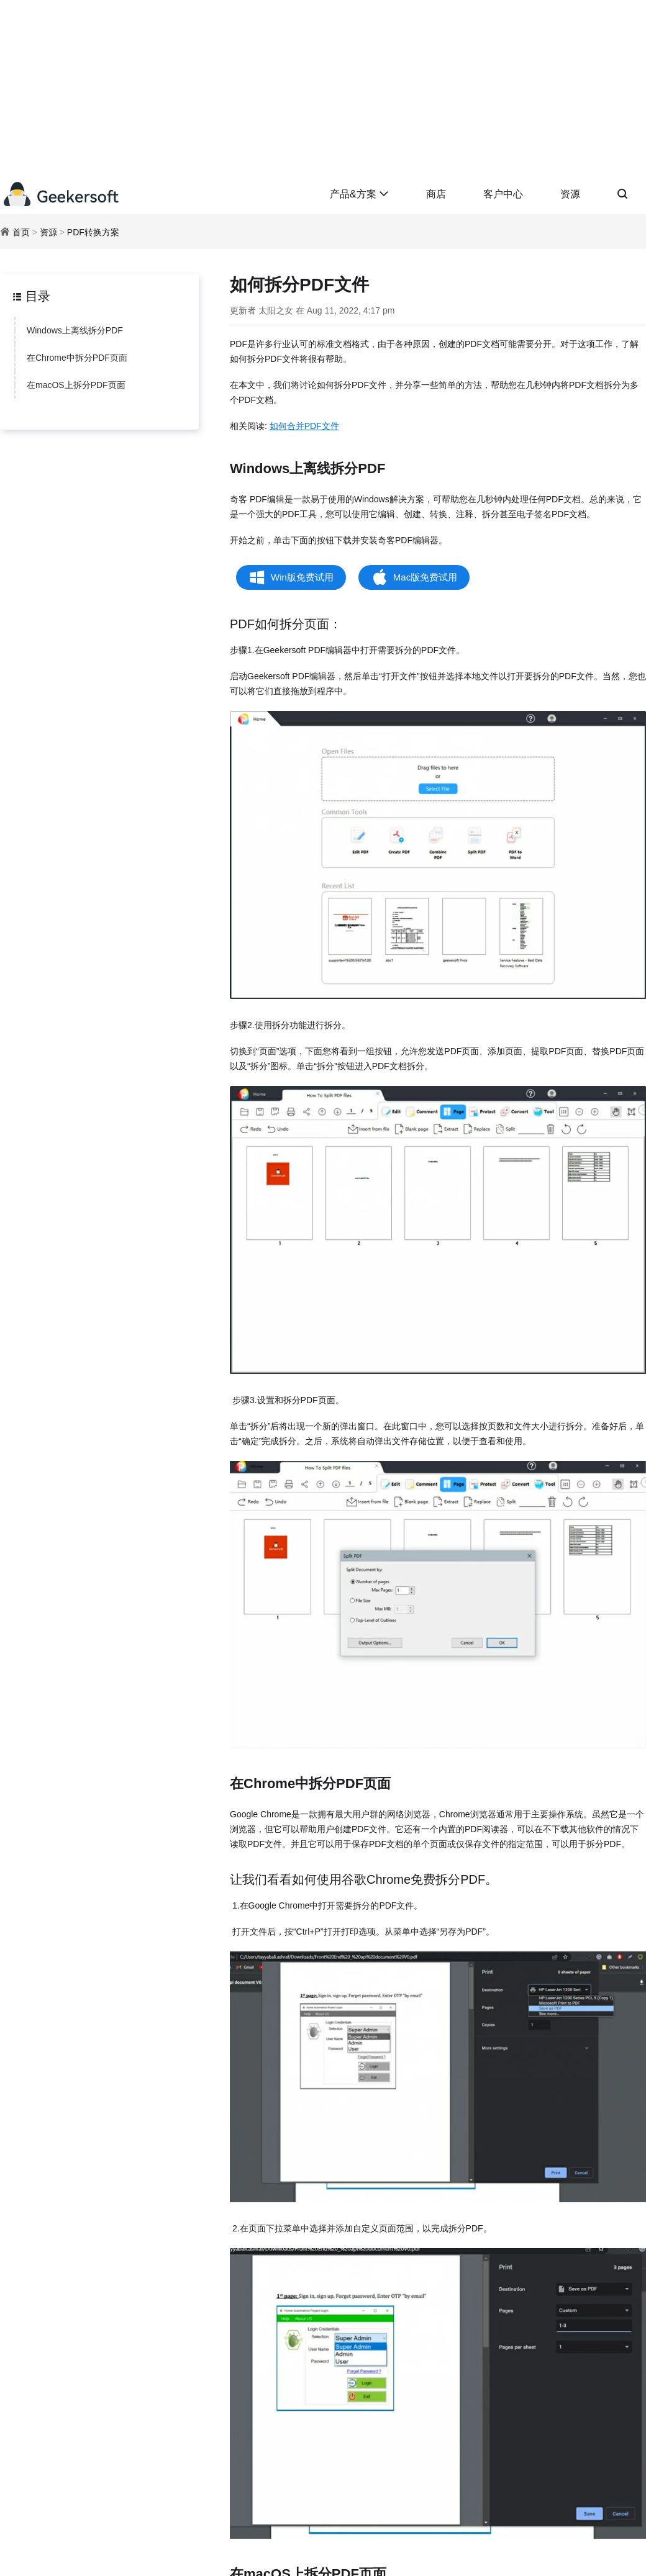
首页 (21, 232)
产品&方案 (359, 194)
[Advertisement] (323, 87)
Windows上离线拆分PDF (75, 330)
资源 (570, 194)
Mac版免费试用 (425, 577)
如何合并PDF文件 (304, 426)
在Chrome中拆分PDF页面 (77, 358)
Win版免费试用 (302, 577)
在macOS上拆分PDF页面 (76, 385)
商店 (436, 194)
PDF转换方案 (93, 232)
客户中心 (503, 194)
